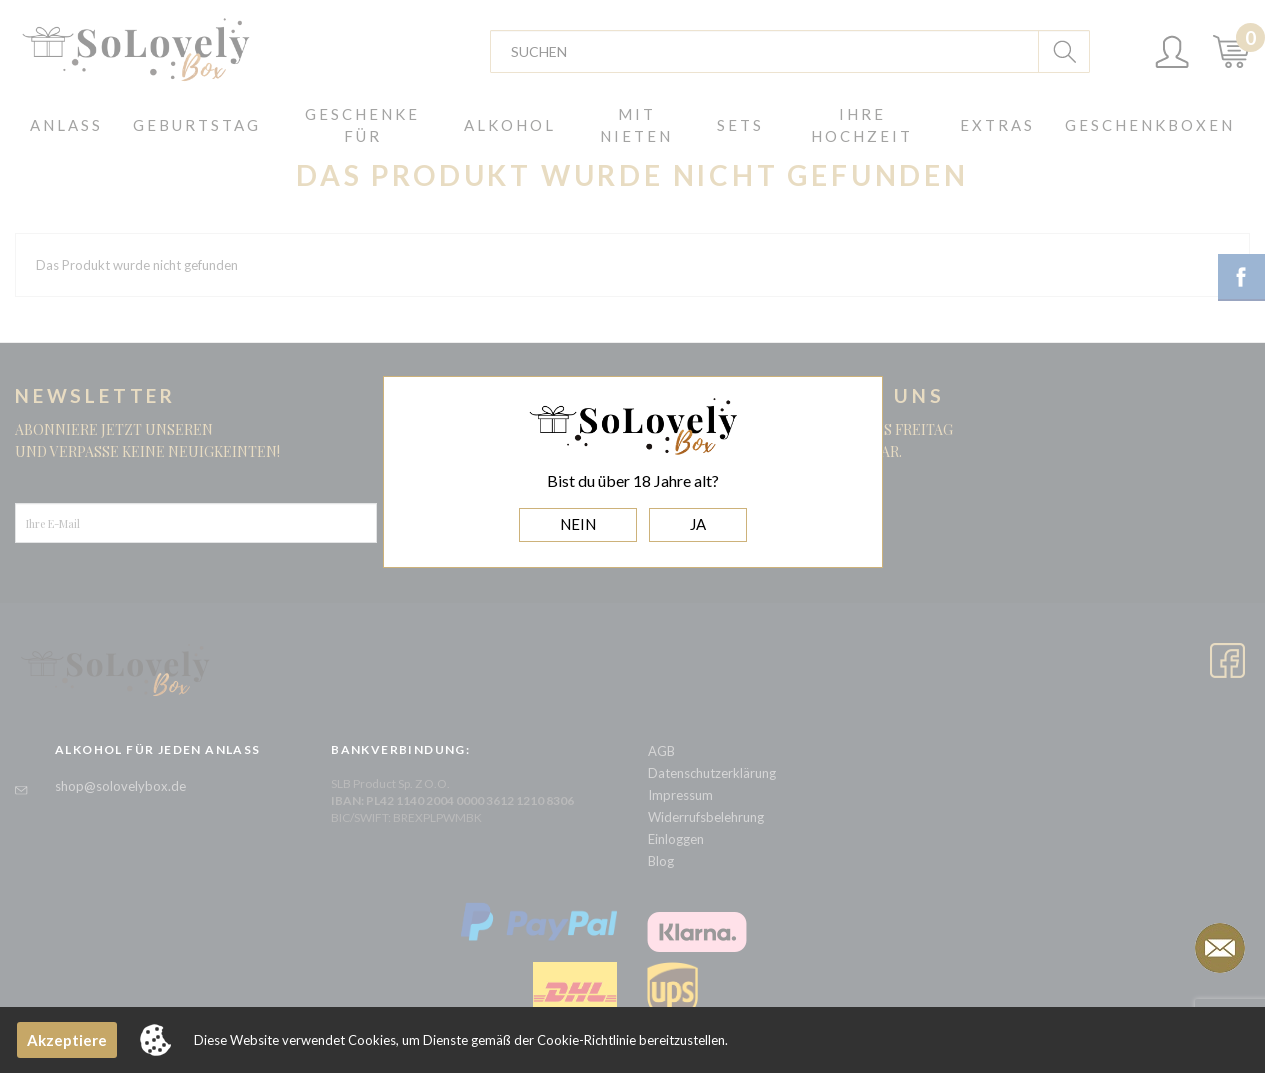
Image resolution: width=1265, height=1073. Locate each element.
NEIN (578, 524)
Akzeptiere (67, 1040)
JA (698, 524)
